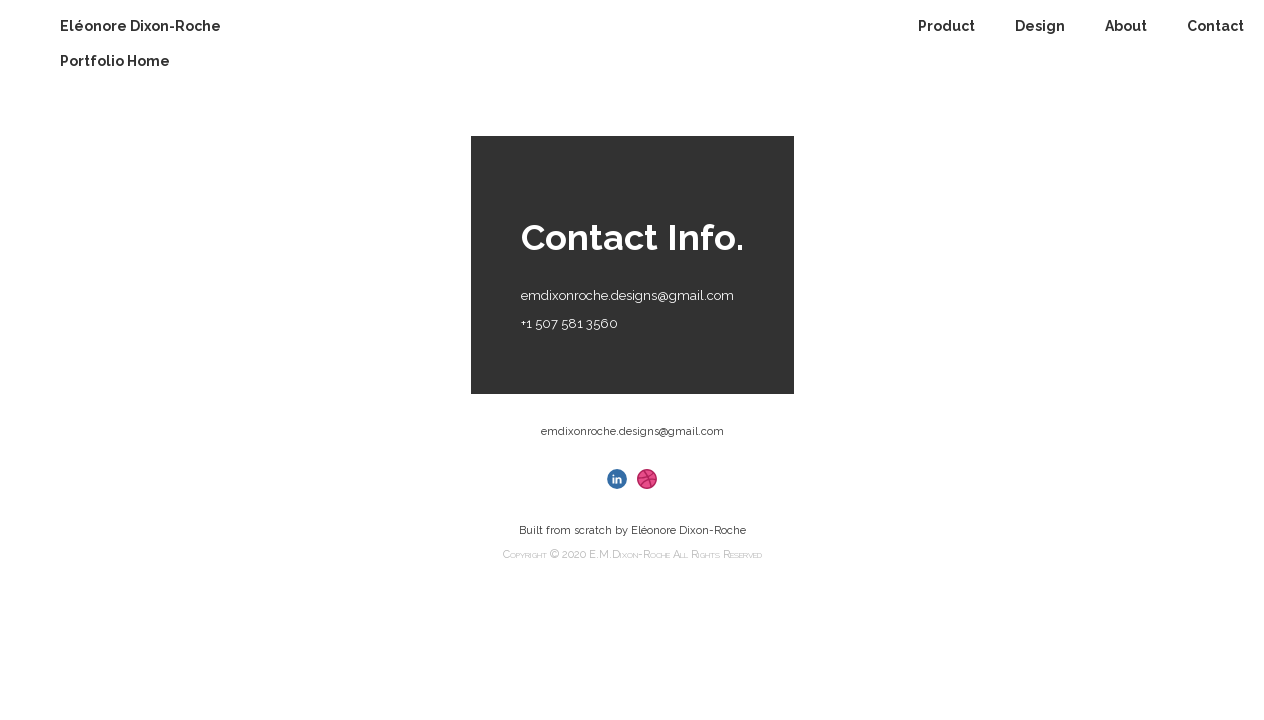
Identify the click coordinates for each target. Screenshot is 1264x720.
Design (1040, 26)
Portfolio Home (115, 61)
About (1126, 26)
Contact (1215, 26)
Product (946, 26)
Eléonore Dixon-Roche (140, 26)
